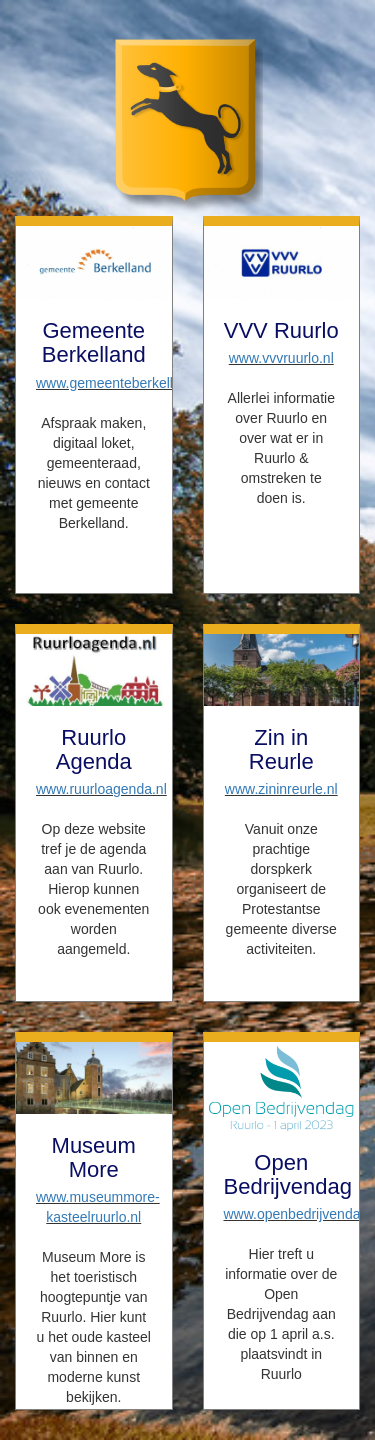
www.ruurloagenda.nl (101, 789)
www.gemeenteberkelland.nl (123, 383)
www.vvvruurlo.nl (281, 358)
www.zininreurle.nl (281, 789)
